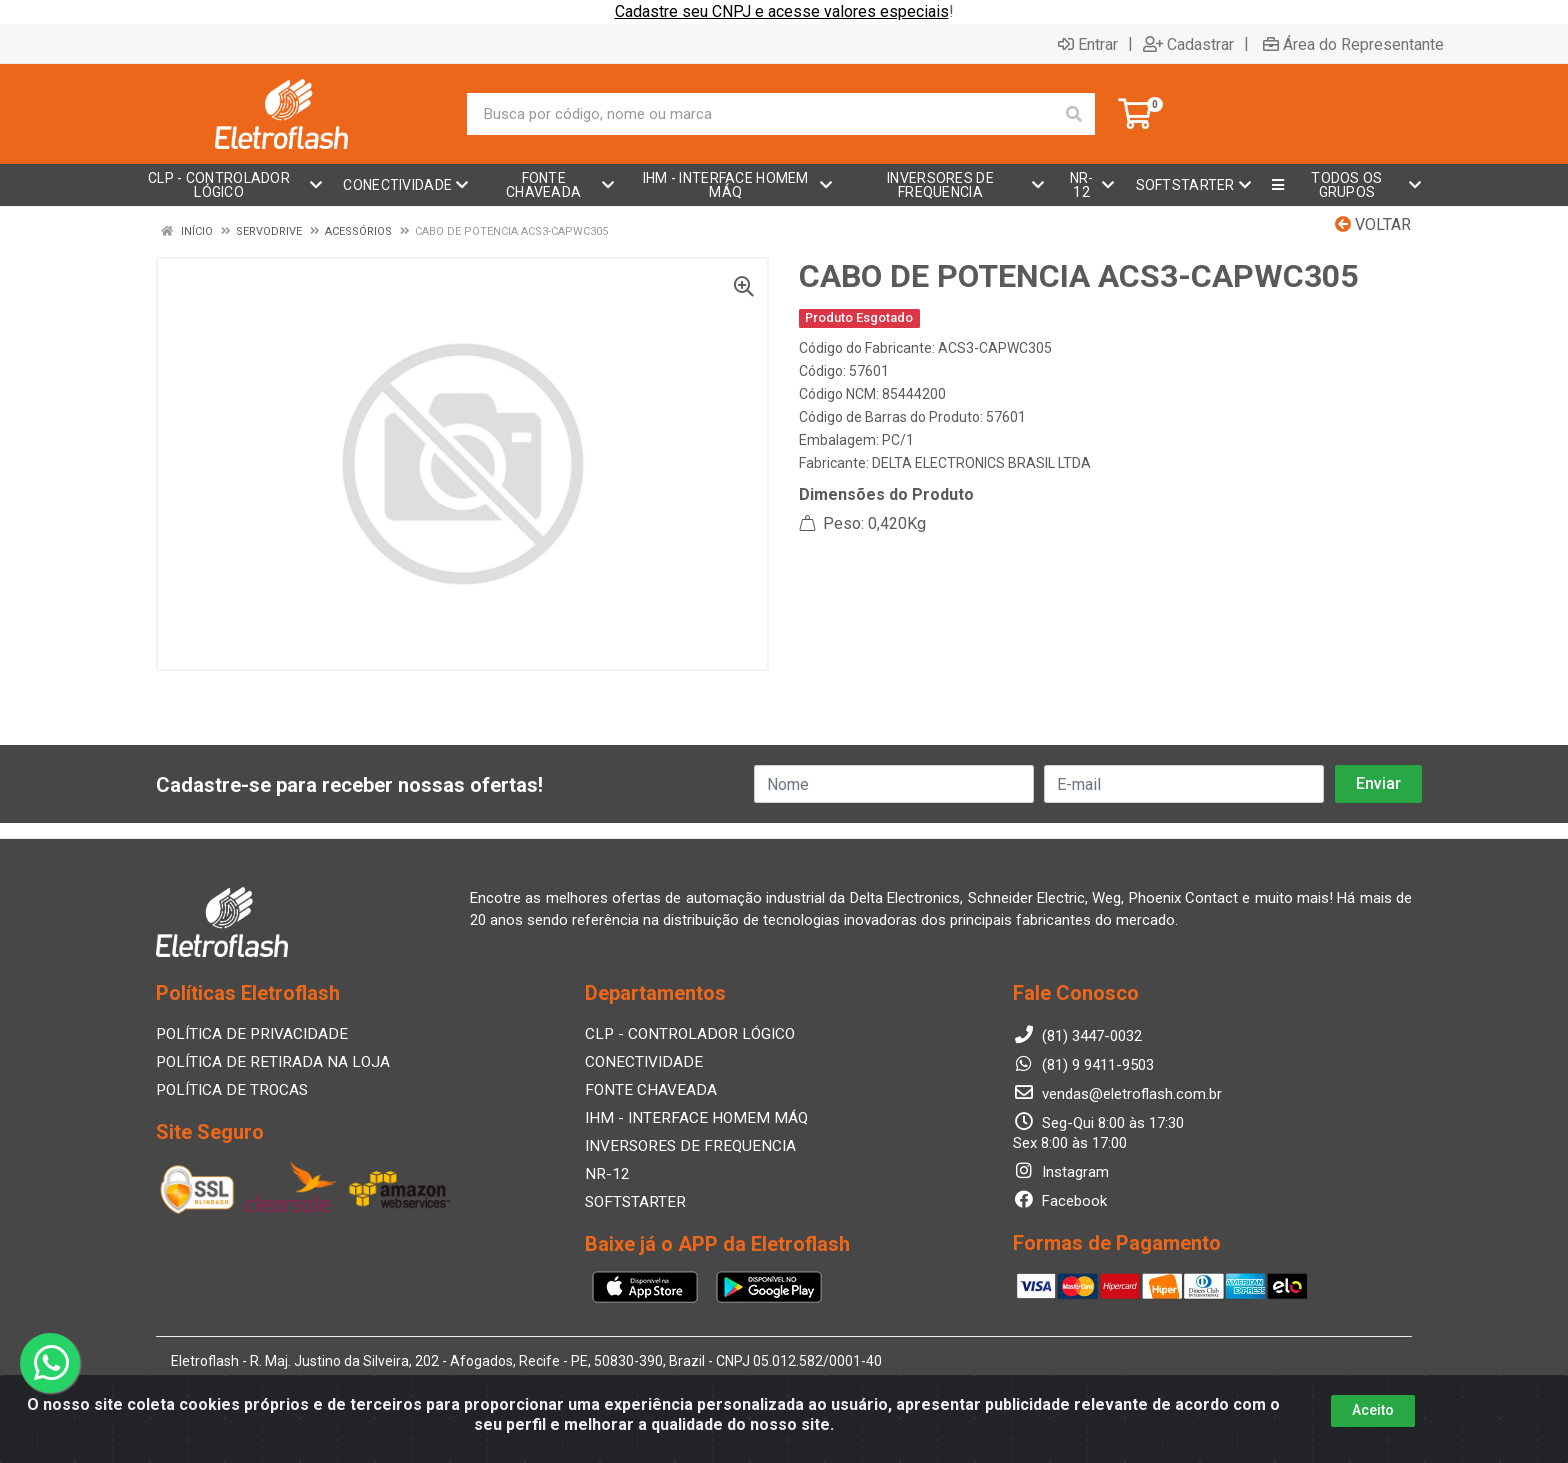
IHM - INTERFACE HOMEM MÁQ (688, 1118)
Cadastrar (1188, 44)
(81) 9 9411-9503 (1083, 1065)
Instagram (1061, 1172)
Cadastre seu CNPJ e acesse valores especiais (782, 11)
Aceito (1373, 1410)
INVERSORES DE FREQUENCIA (683, 1146)
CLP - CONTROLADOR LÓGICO (685, 1034)
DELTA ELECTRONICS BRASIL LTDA (981, 463)
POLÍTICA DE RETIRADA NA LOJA (266, 1062)
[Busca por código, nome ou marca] (760, 114)
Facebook (1060, 1201)
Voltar (1373, 224)
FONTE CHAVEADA (647, 1090)
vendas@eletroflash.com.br (1117, 1094)
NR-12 (605, 1174)
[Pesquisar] (1074, 114)
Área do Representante (1353, 44)
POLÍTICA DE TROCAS (229, 1090)
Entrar (1088, 44)
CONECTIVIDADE (640, 1062)
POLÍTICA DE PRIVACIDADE (246, 1034)
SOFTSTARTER (633, 1202)
